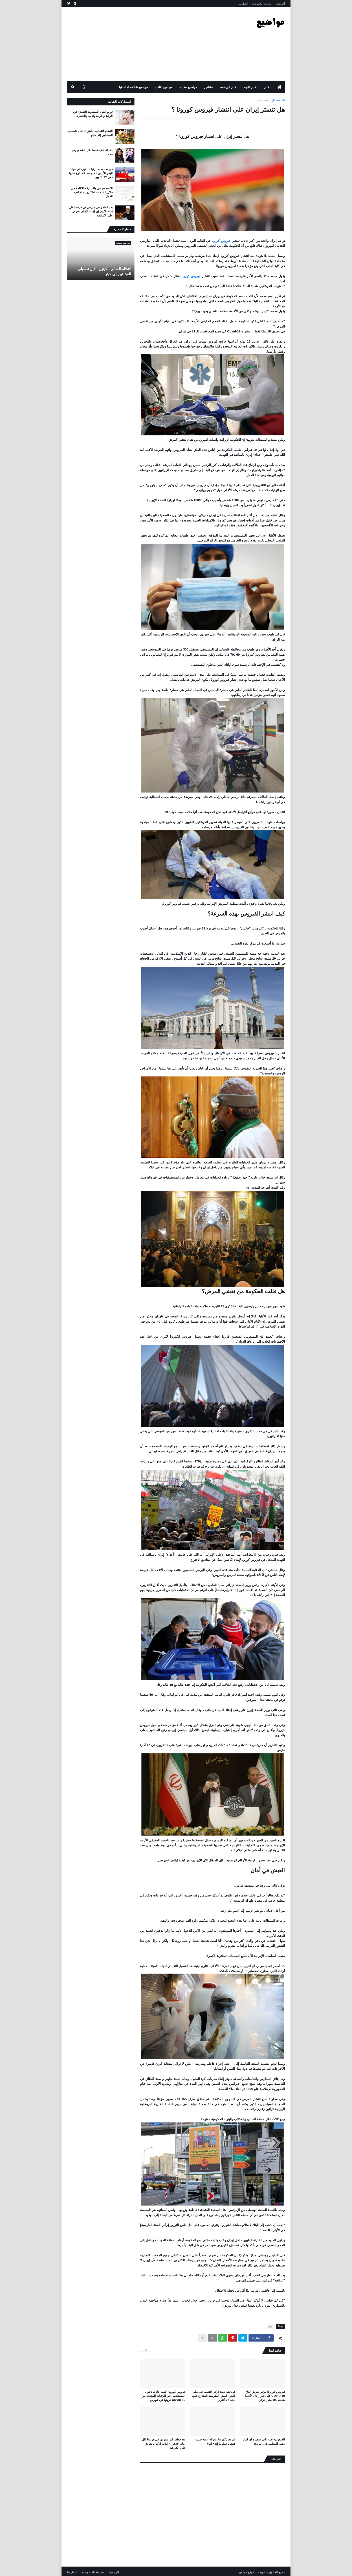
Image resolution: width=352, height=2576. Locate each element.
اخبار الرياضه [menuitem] (228, 87)
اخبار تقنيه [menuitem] (250, 87)
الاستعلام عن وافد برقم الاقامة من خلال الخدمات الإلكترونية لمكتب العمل (92, 192)
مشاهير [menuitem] (208, 87)
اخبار (259, 100)
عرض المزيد (147, 2350)
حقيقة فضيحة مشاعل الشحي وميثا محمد (91, 152)
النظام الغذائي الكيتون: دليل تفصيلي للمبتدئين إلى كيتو (90, 133)
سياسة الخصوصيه (261, 3)
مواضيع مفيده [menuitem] (188, 87)
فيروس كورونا (220, 241)
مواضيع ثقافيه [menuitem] (164, 87)
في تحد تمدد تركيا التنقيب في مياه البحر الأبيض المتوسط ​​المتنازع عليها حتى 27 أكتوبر (213, 2396)
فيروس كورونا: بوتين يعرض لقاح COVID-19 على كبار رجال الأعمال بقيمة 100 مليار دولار (264, 2396)
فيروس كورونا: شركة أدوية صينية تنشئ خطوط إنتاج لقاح (215, 2441)
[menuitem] (279, 87)
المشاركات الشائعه (119, 101)
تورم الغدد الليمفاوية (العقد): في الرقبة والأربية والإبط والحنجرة (93, 114)
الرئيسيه (280, 3)
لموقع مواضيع (246, 2572)
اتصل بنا (243, 3)
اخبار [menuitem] (267, 87)
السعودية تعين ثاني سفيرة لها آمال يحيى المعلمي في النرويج (263, 2441)
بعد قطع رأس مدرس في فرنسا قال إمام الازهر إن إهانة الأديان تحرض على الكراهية (163, 2443)
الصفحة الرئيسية (274, 100)
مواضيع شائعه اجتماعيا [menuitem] (133, 87)
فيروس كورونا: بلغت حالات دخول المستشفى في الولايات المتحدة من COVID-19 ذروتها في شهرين (163, 2396)
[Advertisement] (149, 44)
